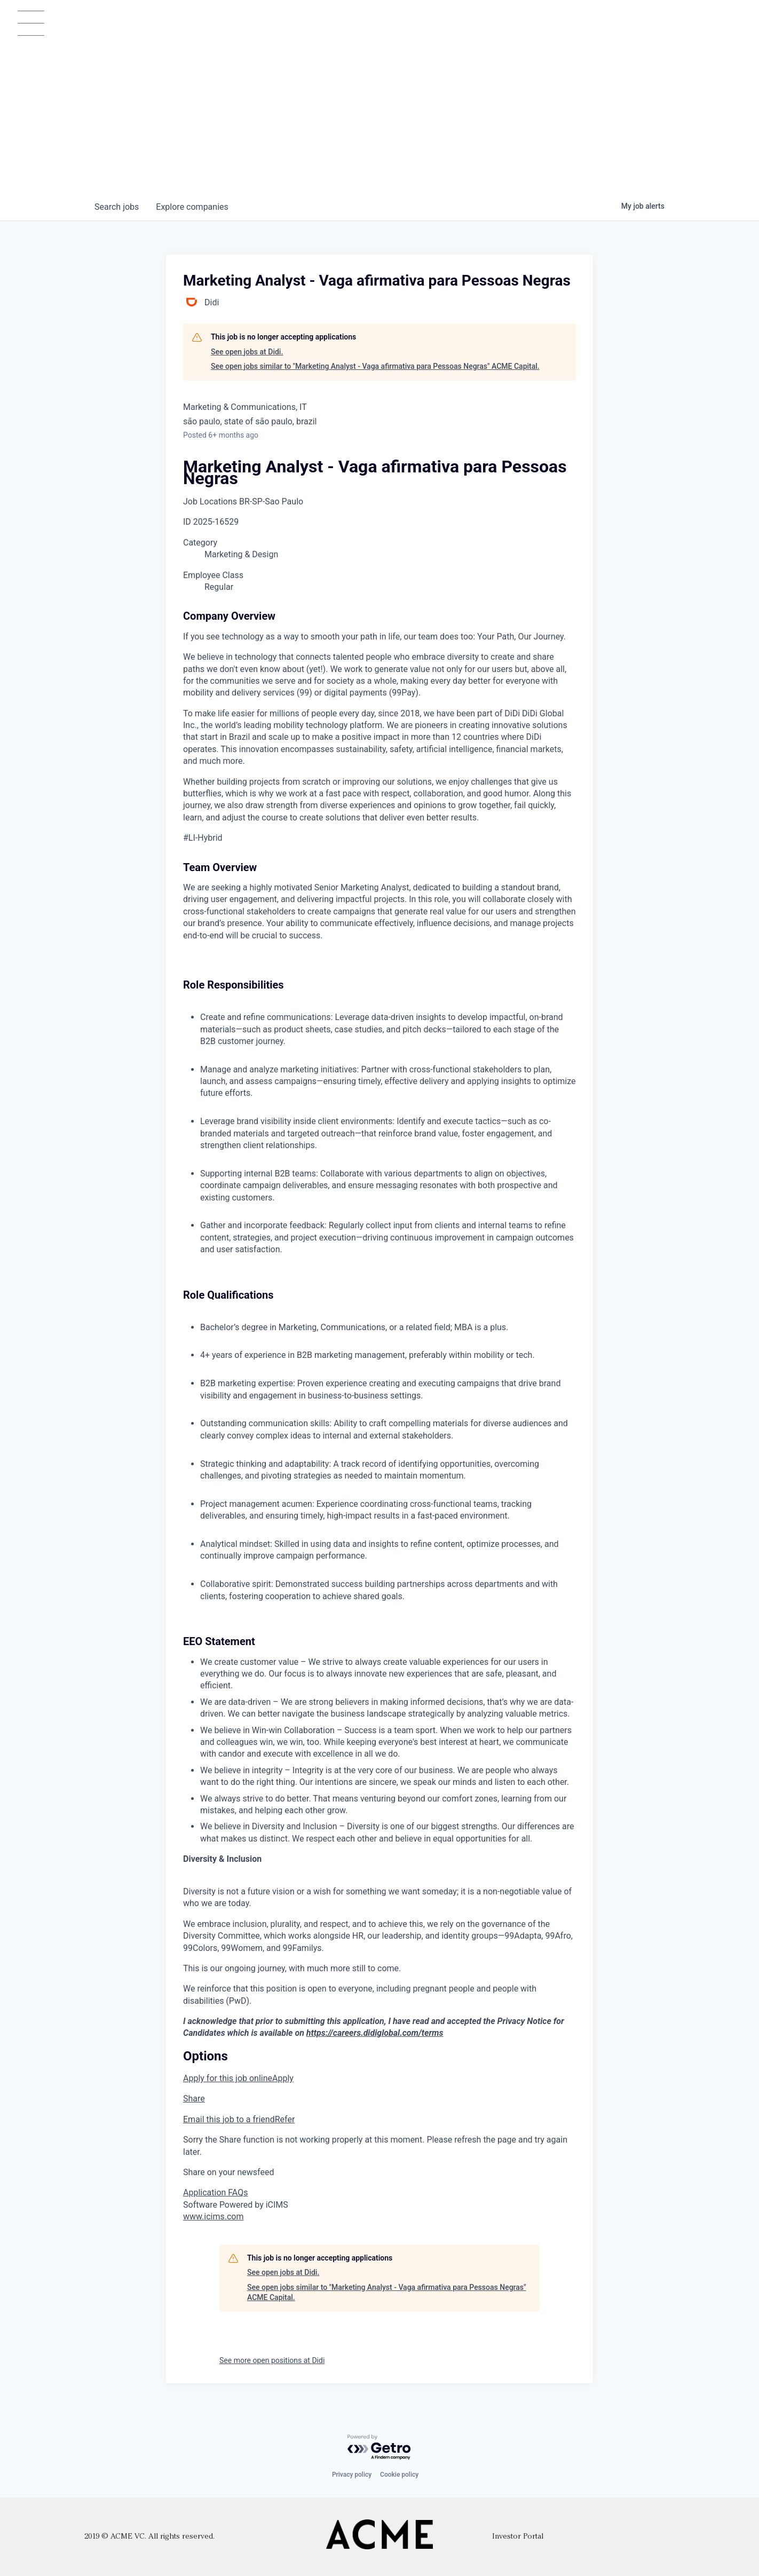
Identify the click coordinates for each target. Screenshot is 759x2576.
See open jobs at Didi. (247, 351)
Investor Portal (517, 2537)
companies (192, 207)
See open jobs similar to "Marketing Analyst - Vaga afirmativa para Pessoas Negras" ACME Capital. (375, 366)
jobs (116, 207)
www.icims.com (213, 2216)
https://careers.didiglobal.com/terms (375, 2033)
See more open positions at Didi (272, 2360)
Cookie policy (399, 2474)
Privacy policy (351, 2474)
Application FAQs (215, 2192)
